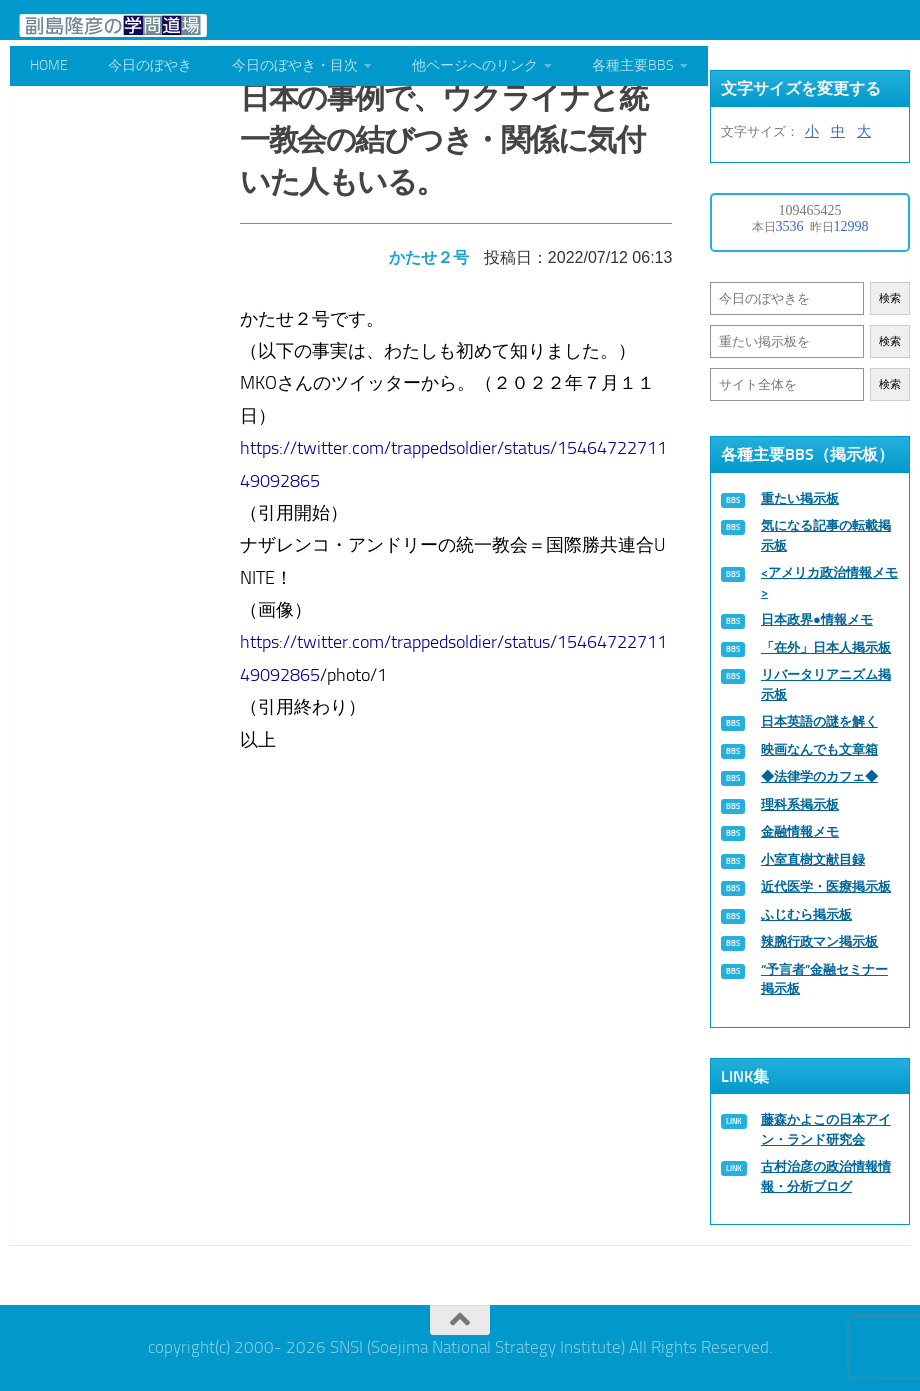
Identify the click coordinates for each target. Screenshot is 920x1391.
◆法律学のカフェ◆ (819, 776)
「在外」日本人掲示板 (826, 647)
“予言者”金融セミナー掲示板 (824, 979)
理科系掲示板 (800, 804)
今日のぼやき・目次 (295, 65)
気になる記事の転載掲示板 (826, 535)
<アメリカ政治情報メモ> (829, 582)
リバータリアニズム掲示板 (826, 684)
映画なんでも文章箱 (819, 749)
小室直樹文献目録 (813, 859)
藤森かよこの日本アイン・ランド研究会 (826, 1129)
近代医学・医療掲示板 (826, 886)
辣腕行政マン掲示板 (819, 941)
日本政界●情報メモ (817, 619)
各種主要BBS (633, 65)
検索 (890, 298)
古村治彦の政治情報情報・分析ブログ (826, 1176)
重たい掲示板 (800, 498)
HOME (49, 65)
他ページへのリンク (475, 65)
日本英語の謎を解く (819, 721)
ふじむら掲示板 (806, 914)
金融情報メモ (800, 831)
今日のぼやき (150, 65)
